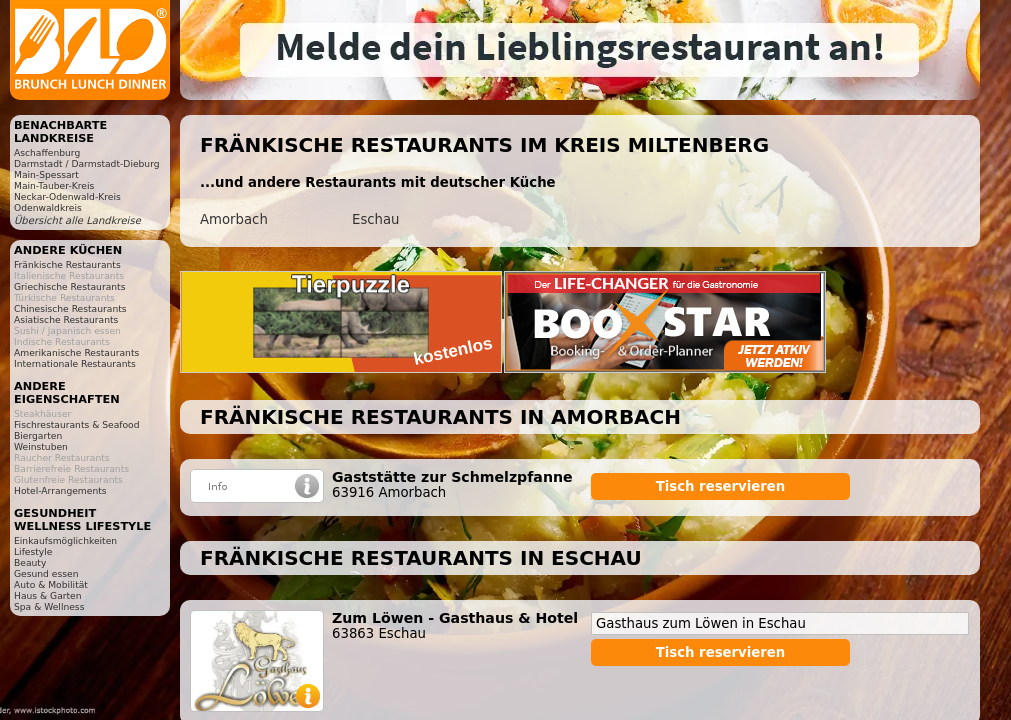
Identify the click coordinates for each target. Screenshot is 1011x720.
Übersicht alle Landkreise (77, 220)
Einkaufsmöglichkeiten (65, 540)
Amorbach (234, 219)
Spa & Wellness (49, 606)
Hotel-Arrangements (60, 490)
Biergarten (38, 435)
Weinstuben (41, 446)
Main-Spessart (46, 174)
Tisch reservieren (721, 486)
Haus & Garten (48, 595)
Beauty (30, 562)
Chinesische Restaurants (70, 308)
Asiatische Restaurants (66, 319)
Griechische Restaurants (69, 286)
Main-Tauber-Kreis (54, 185)
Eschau (376, 219)
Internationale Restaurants (75, 363)
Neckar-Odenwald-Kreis (67, 196)
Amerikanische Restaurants (76, 352)
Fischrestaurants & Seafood (77, 424)
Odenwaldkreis (48, 207)
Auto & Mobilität (51, 584)
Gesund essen (46, 573)
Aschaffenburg (47, 152)
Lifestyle (33, 551)
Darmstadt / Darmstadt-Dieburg (87, 163)
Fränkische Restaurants (67, 264)
